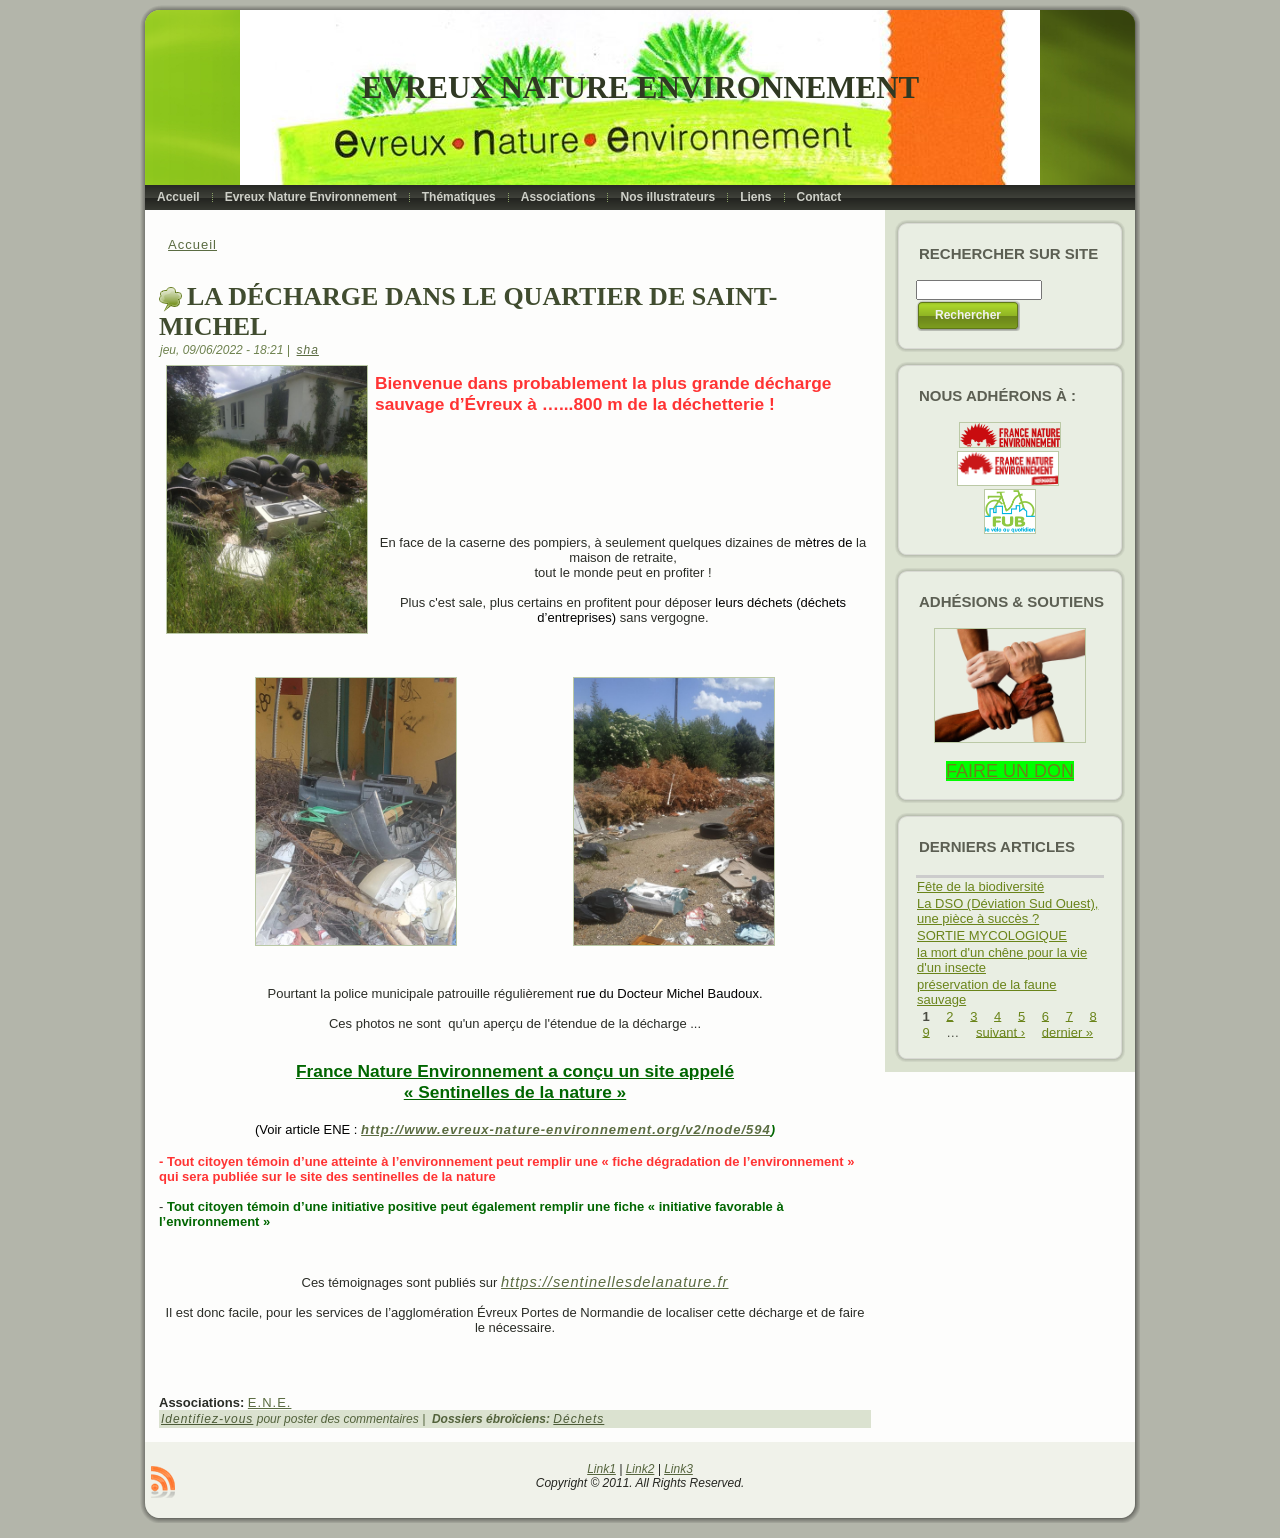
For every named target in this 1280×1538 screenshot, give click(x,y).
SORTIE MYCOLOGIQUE (992, 935)
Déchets (578, 1419)
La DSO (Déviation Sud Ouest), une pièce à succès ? (1007, 911)
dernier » (1067, 1031)
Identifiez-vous (207, 1419)
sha (308, 350)
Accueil (192, 244)
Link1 (601, 1469)
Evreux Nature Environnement (640, 87)
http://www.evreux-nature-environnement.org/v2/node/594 (566, 1129)
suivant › (1000, 1031)
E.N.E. (270, 1402)
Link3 (678, 1469)
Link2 (640, 1469)
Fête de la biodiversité (980, 886)
